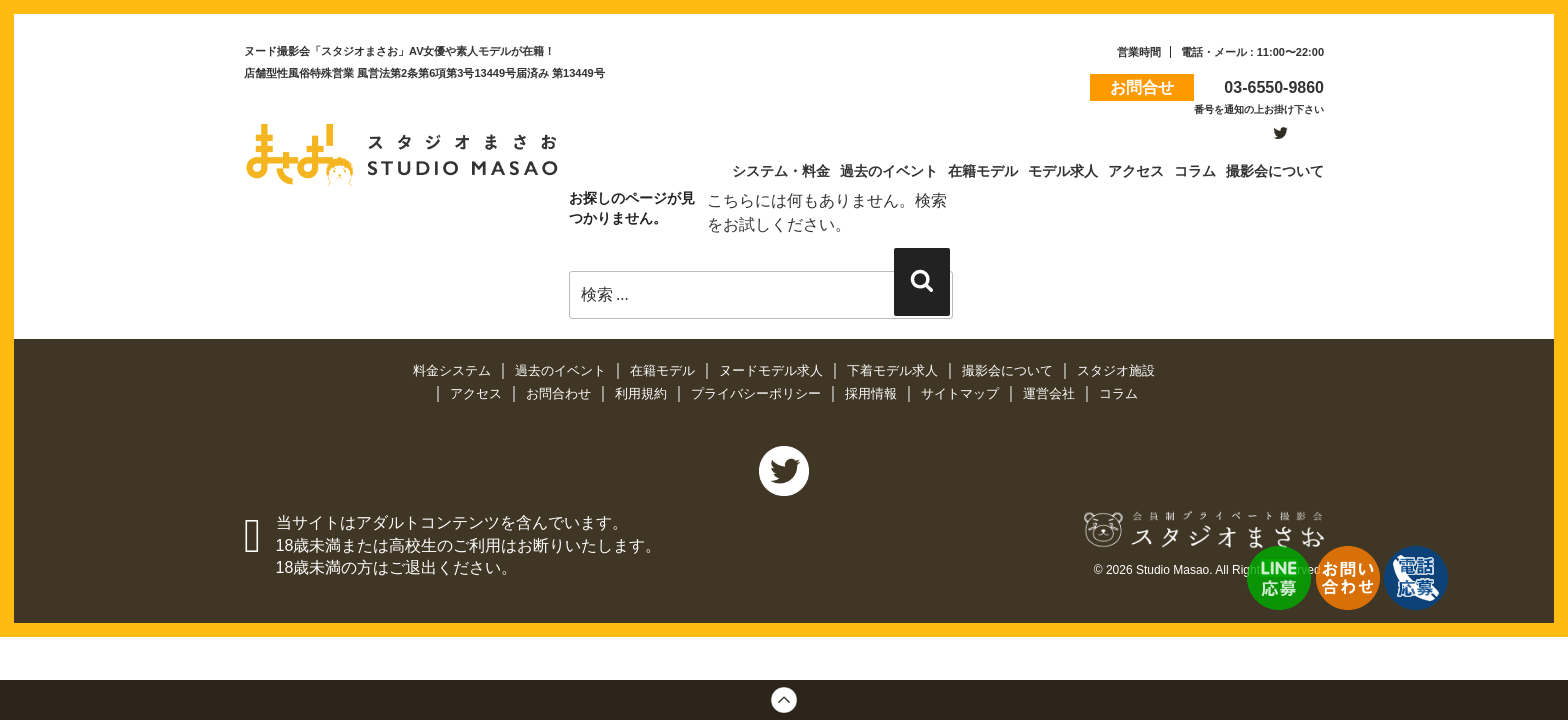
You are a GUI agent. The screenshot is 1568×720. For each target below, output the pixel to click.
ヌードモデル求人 (773, 370)
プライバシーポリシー (758, 393)
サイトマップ (962, 393)
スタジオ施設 (1116, 370)
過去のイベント (562, 370)
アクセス (478, 393)
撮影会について (1009, 370)
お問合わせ (560, 393)
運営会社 (1051, 393)
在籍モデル (664, 370)
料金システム (454, 370)
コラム (1118, 393)
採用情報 (873, 393)
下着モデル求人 (894, 370)
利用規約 (643, 393)
